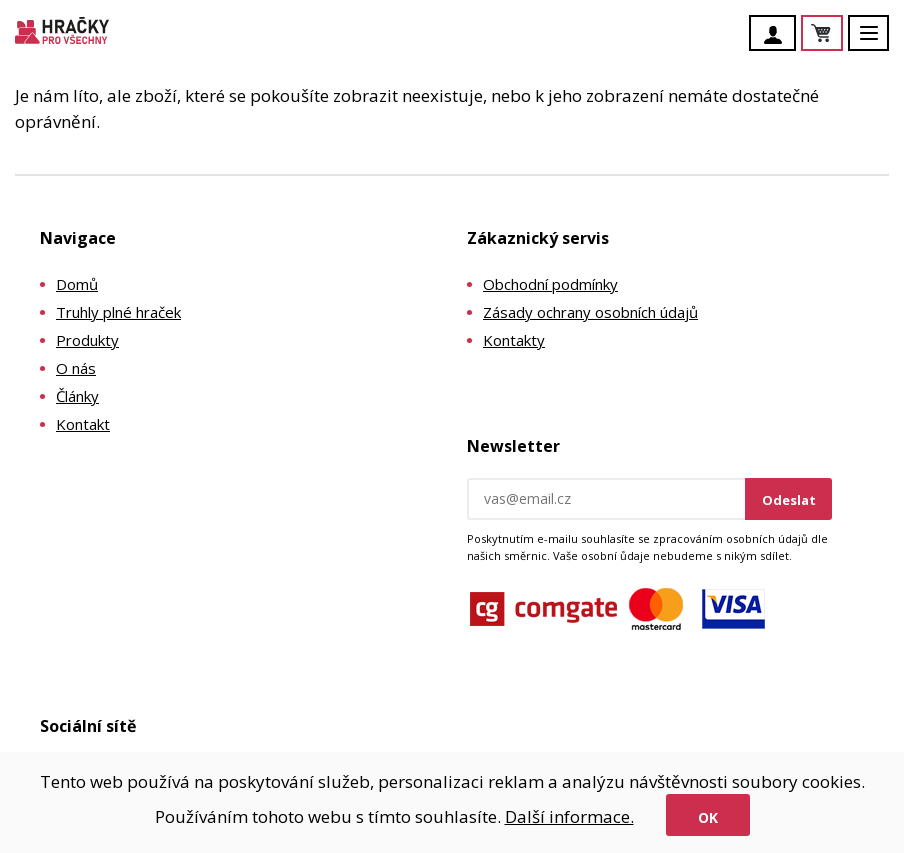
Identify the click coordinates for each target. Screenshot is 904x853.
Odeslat (789, 500)
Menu (880, 42)
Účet (778, 35)
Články (77, 396)
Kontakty (514, 340)
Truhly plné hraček (118, 312)
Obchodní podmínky (550, 284)
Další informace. (569, 816)
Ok (708, 817)
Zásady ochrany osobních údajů (590, 312)
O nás (76, 368)
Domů (77, 284)
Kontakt (83, 424)
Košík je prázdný (842, 34)
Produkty (87, 340)
